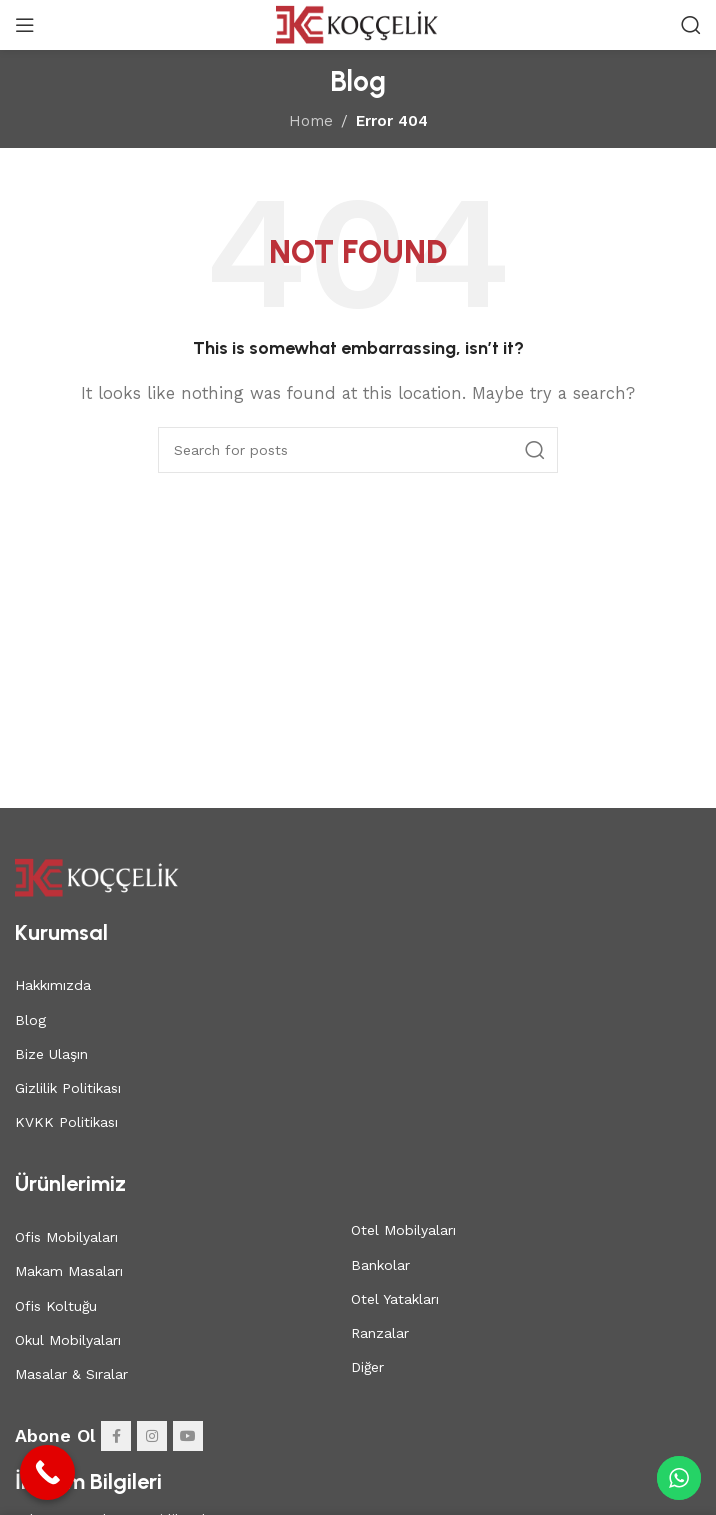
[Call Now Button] (47, 1472)
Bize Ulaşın (51, 1054)
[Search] (691, 25)
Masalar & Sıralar (71, 1374)
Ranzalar (380, 1333)
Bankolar (380, 1265)
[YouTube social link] (188, 1436)
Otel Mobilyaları (403, 1230)
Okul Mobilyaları (68, 1340)
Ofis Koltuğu (56, 1306)
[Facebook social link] (116, 1436)
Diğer (367, 1367)
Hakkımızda (53, 985)
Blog (30, 1020)
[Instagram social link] (152, 1436)
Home (311, 121)
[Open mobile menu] (25, 25)
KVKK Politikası (66, 1122)
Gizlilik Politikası (68, 1088)
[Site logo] (358, 24)
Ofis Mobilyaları (66, 1237)
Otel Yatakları (395, 1299)
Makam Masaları (69, 1271)
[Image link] (97, 876)
